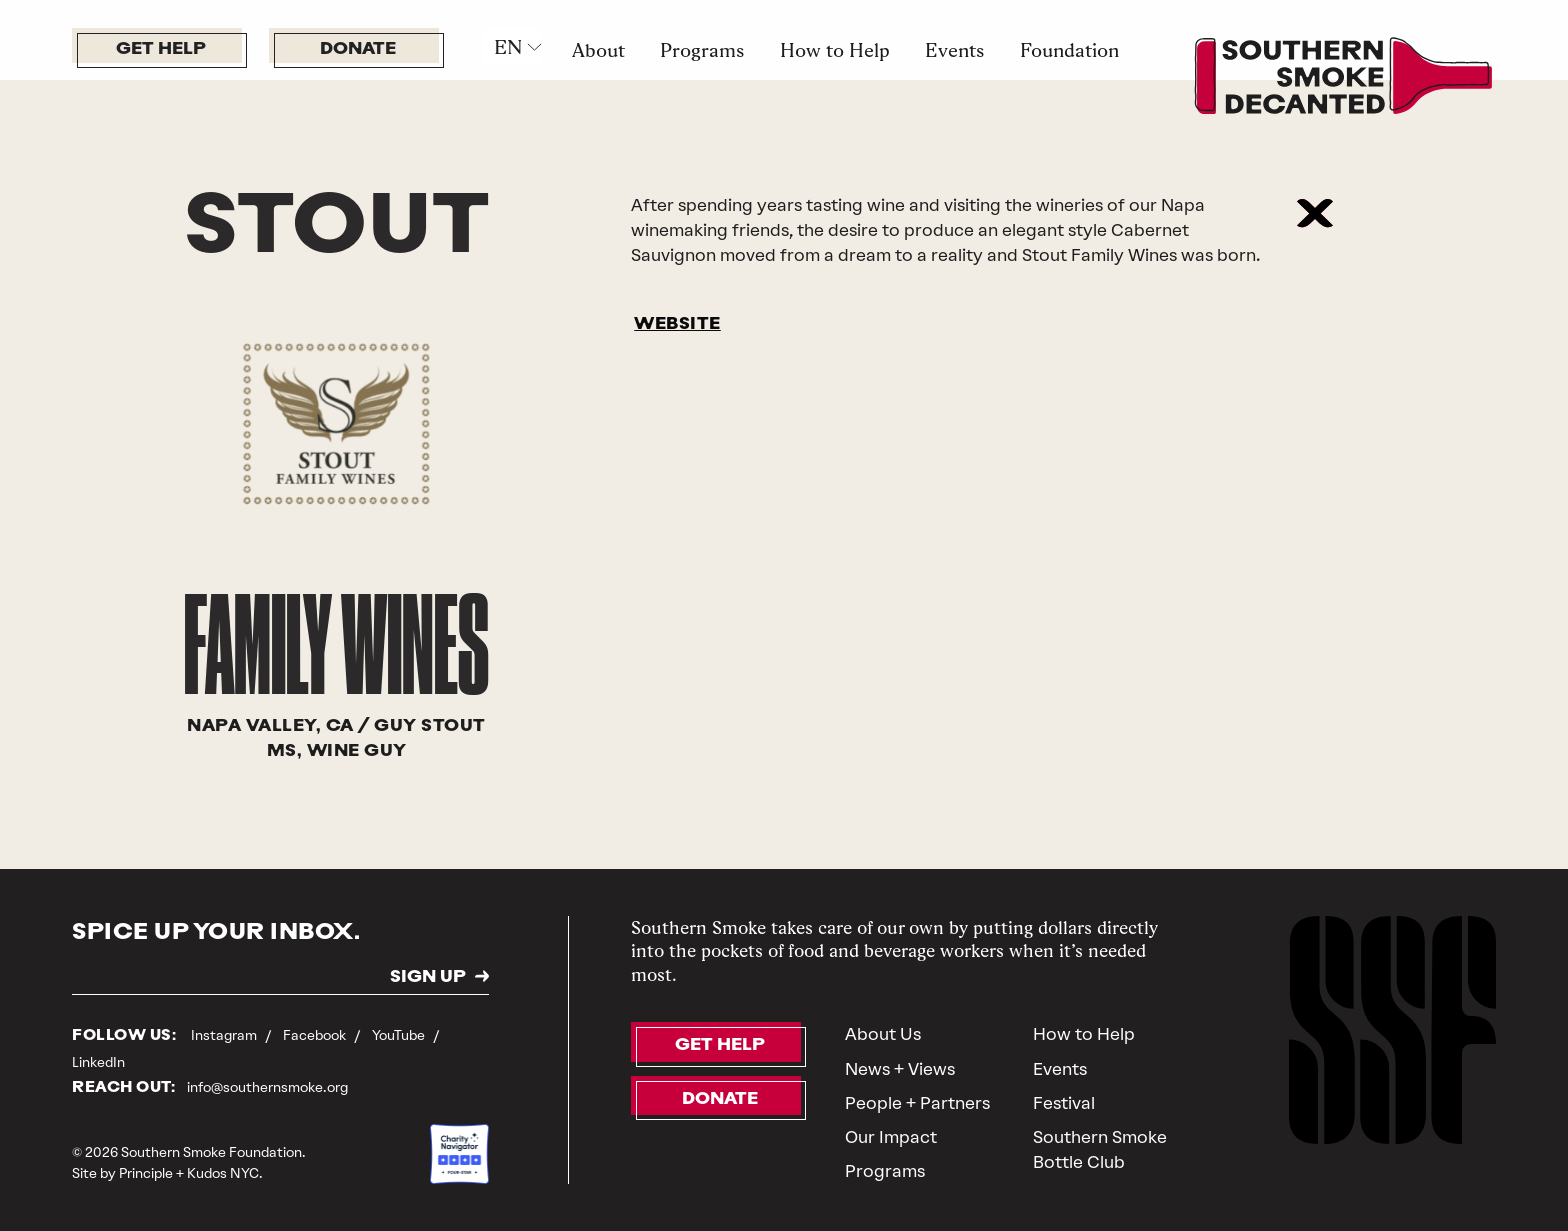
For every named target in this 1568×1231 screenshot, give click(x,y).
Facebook (316, 1035)
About (598, 50)
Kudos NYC (223, 1173)
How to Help (835, 50)
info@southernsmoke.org (267, 1087)
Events (954, 50)
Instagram (225, 1035)
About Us (883, 1034)
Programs (702, 50)
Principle (146, 1173)
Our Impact (891, 1137)
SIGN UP (428, 977)
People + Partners (917, 1103)
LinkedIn (98, 1062)
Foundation (1069, 50)
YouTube (400, 1035)
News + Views (900, 1069)
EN (508, 47)
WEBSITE (677, 324)
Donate (358, 49)
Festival (1064, 1103)
